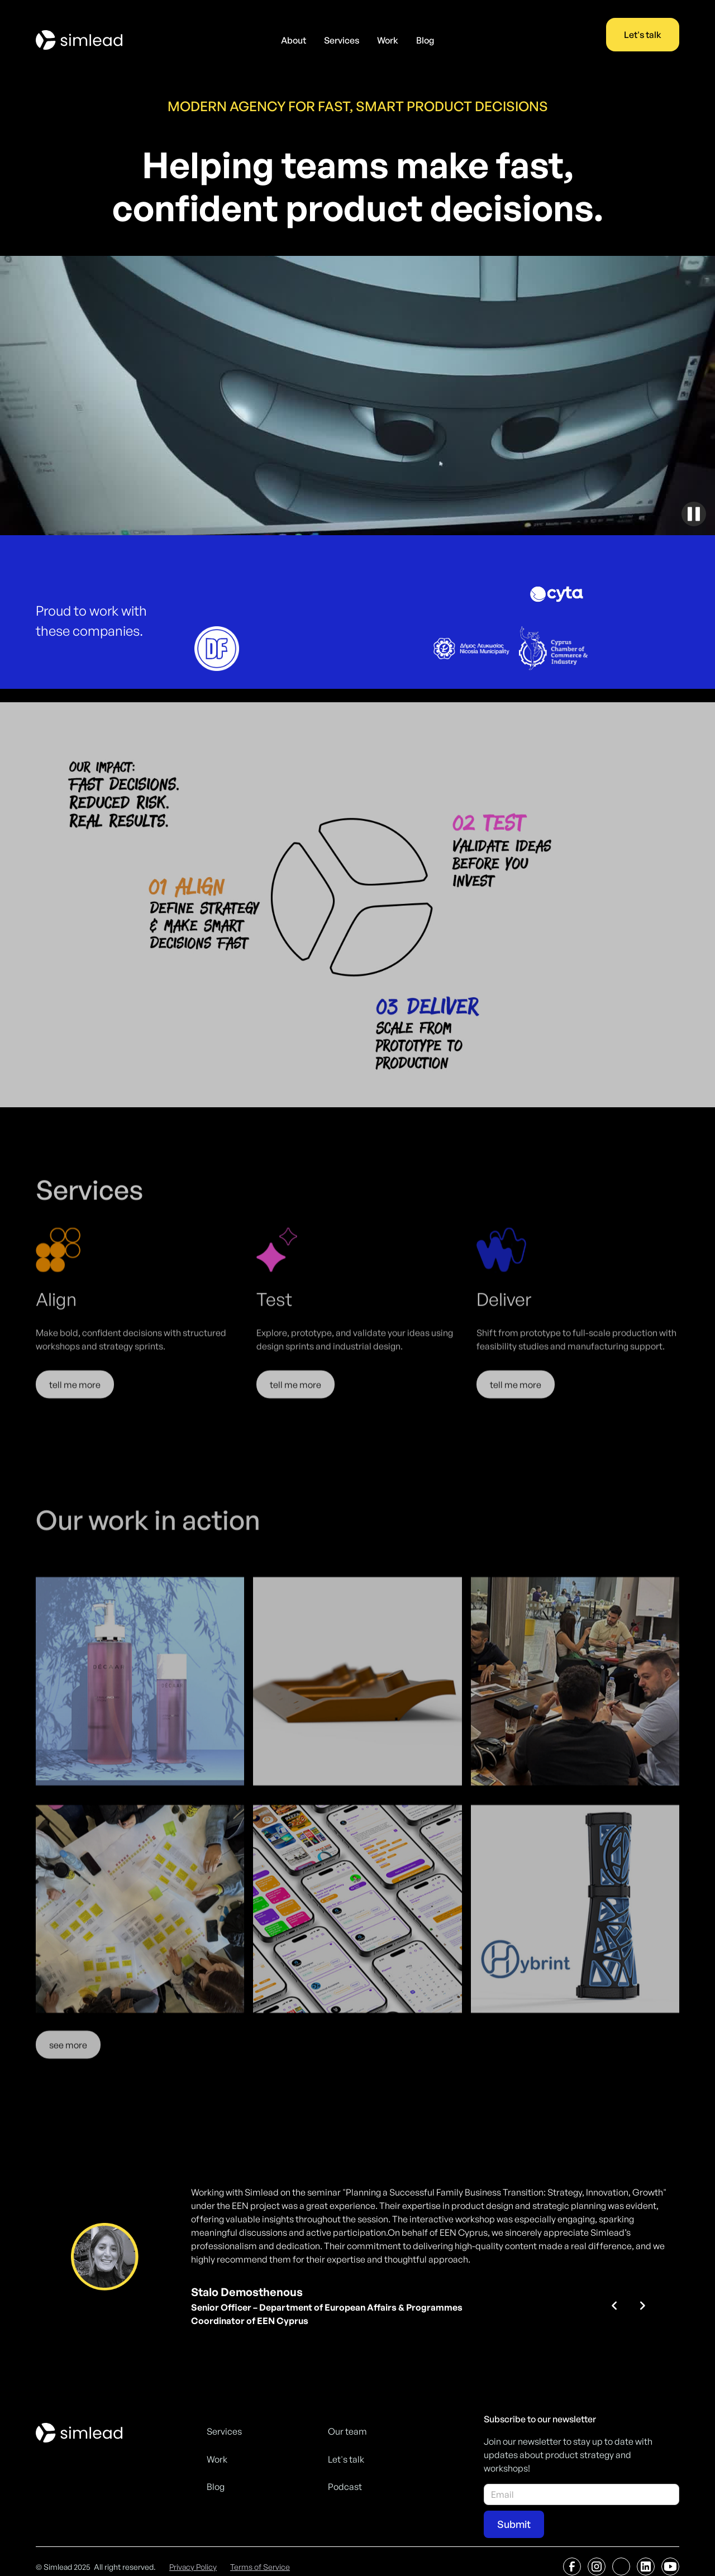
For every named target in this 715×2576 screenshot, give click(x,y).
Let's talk (642, 34)
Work (387, 40)
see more (68, 2062)
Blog (425, 40)
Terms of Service (260, 2567)
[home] (79, 40)
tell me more (75, 1400)
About (293, 40)
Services (341, 40)
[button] (614, 2305)
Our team (347, 2431)
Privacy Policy (193, 2567)
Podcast (345, 2486)
